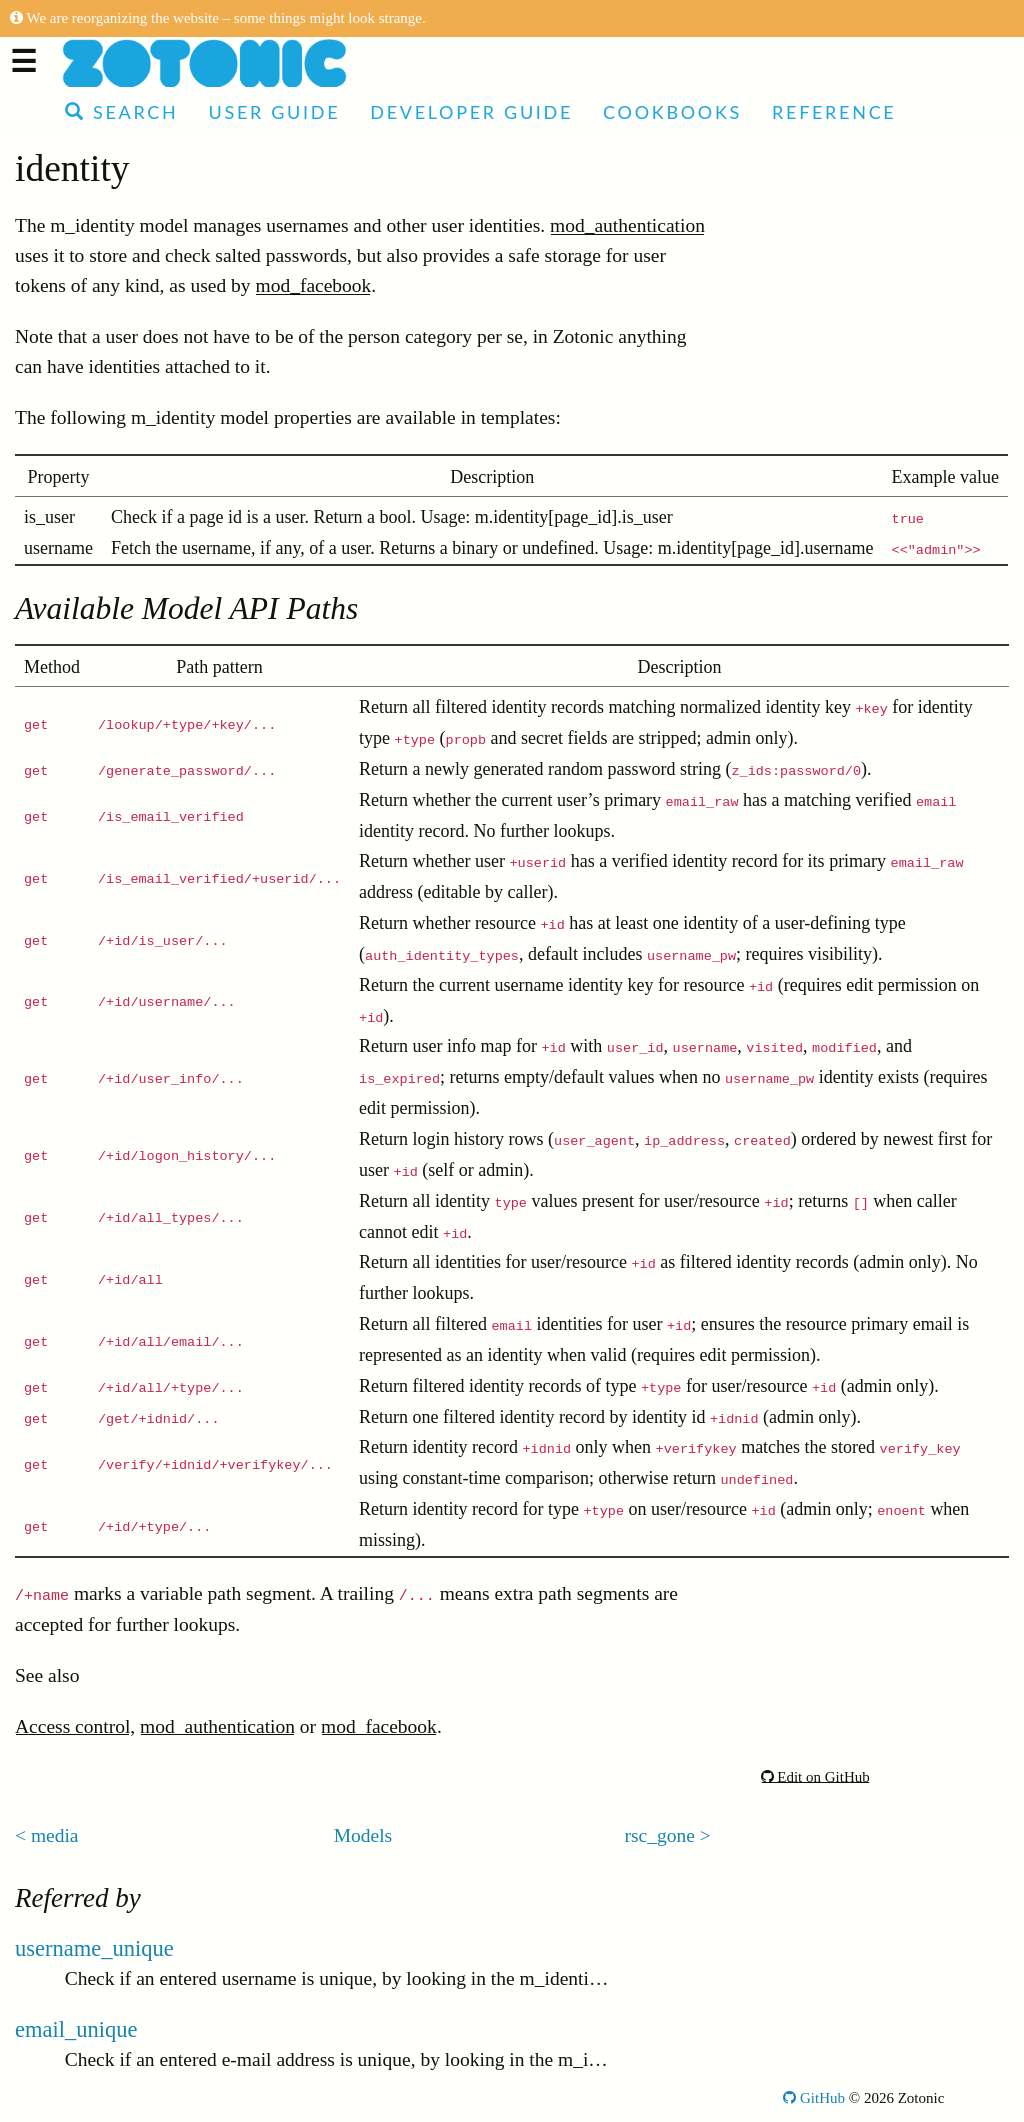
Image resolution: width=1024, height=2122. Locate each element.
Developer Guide (471, 112)
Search (121, 112)
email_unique (76, 2029)
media (55, 1835)
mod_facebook (313, 285)
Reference (834, 112)
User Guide (274, 112)
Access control (72, 1726)
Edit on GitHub (815, 1777)
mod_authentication (627, 225)
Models (363, 1835)
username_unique (94, 1948)
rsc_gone (660, 1835)
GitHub (814, 2098)
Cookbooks (672, 112)
